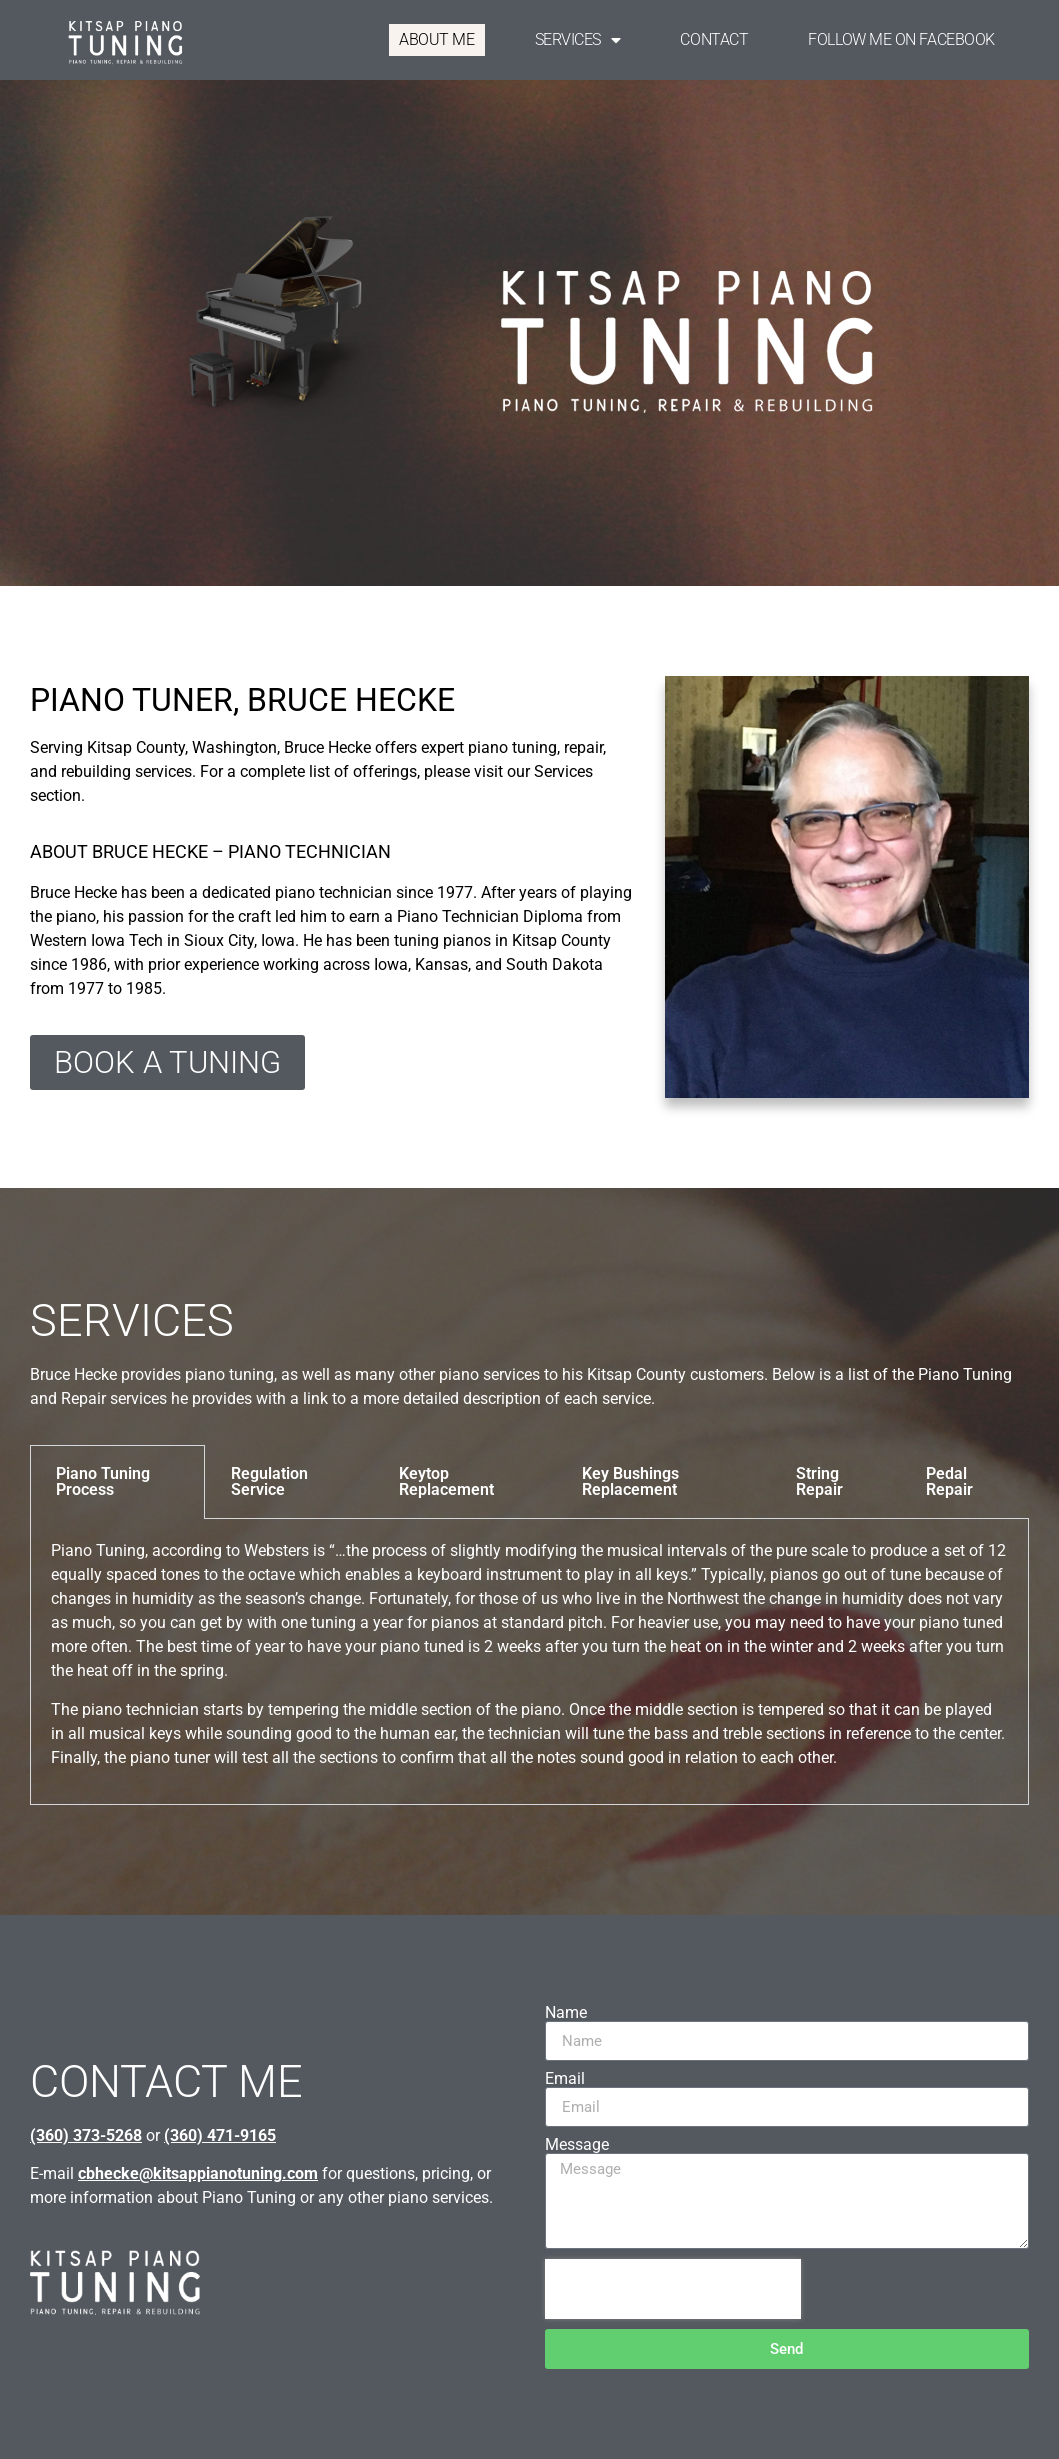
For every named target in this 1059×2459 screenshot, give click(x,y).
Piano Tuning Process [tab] (103, 1481)
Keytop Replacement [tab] (446, 1481)
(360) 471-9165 (220, 2135)
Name (566, 2013)
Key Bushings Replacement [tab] (630, 1481)
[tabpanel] (529, 1662)
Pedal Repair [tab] (949, 1481)
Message (577, 2145)
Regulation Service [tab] (269, 1481)
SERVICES (578, 40)
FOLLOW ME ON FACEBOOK (901, 39)
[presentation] (673, 2289)
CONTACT (714, 39)
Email (565, 2079)
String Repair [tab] (819, 1481)
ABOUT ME (436, 39)
